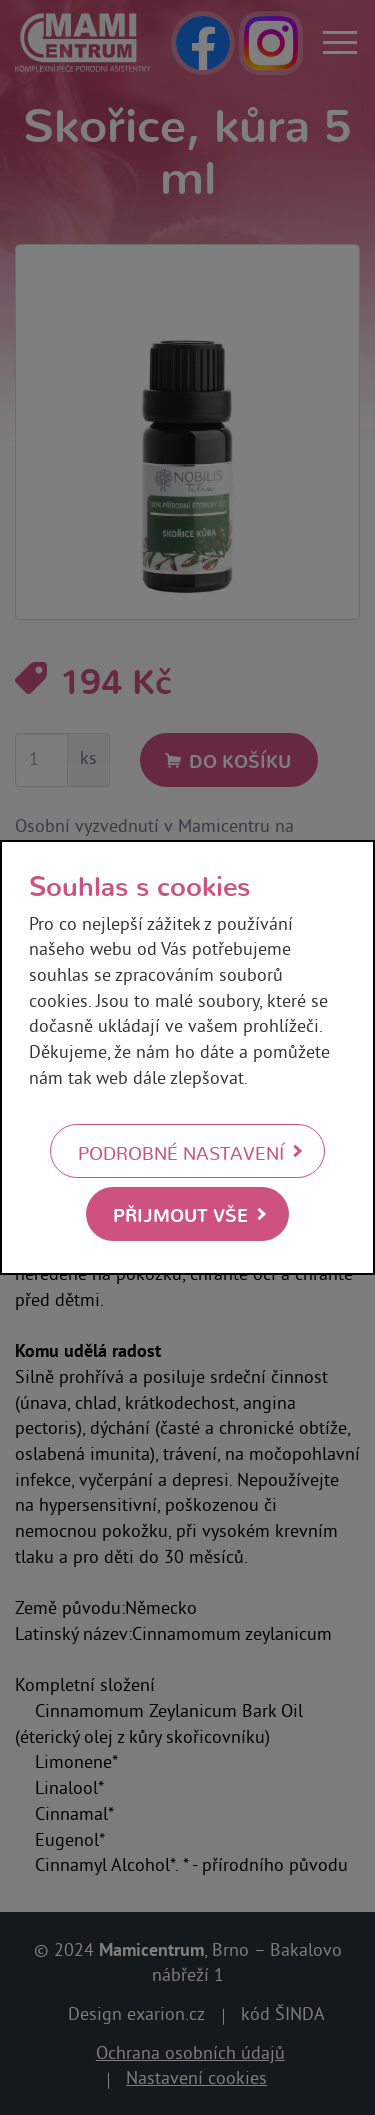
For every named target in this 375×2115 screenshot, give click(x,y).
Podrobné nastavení (181, 1152)
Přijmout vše (180, 1213)
